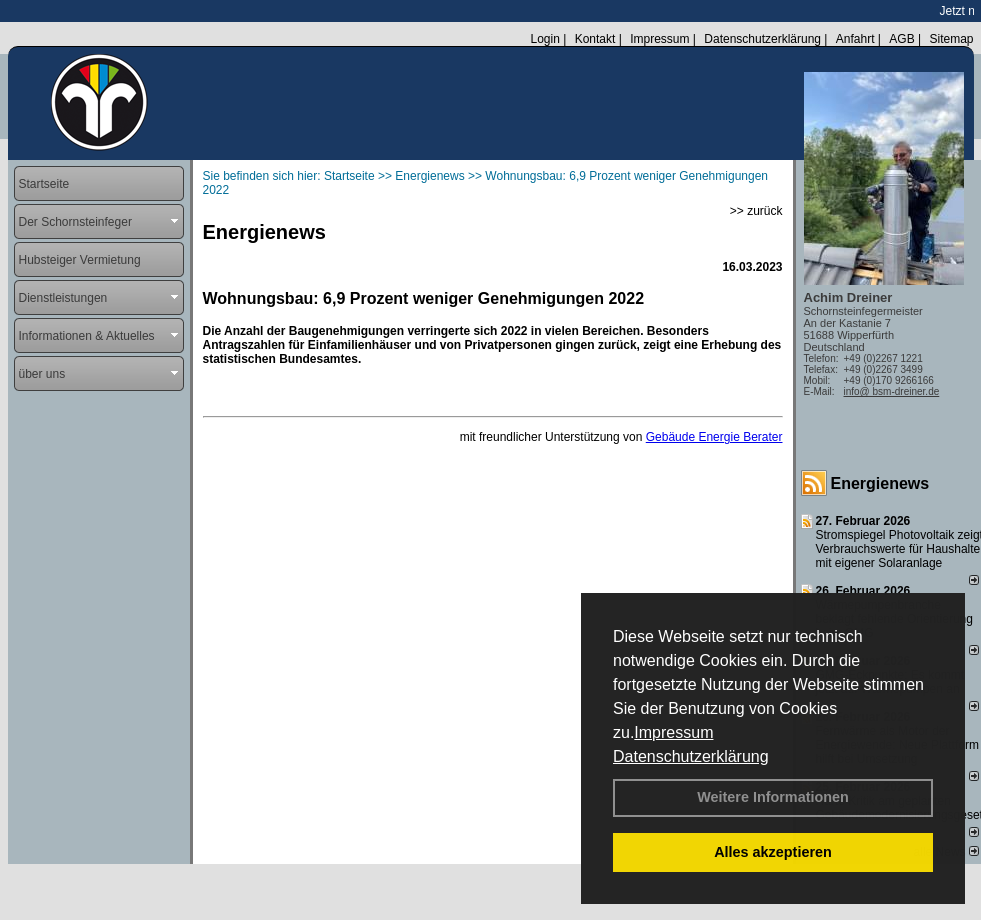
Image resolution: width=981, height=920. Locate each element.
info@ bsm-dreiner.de (892, 391)
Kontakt (595, 39)
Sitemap (951, 39)
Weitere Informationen (773, 797)
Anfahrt (855, 39)
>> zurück (756, 211)
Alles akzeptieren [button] (773, 852)
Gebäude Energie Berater (714, 437)
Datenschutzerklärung (691, 756)
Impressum (673, 732)
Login (544, 39)
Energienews (880, 483)
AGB (901, 39)
